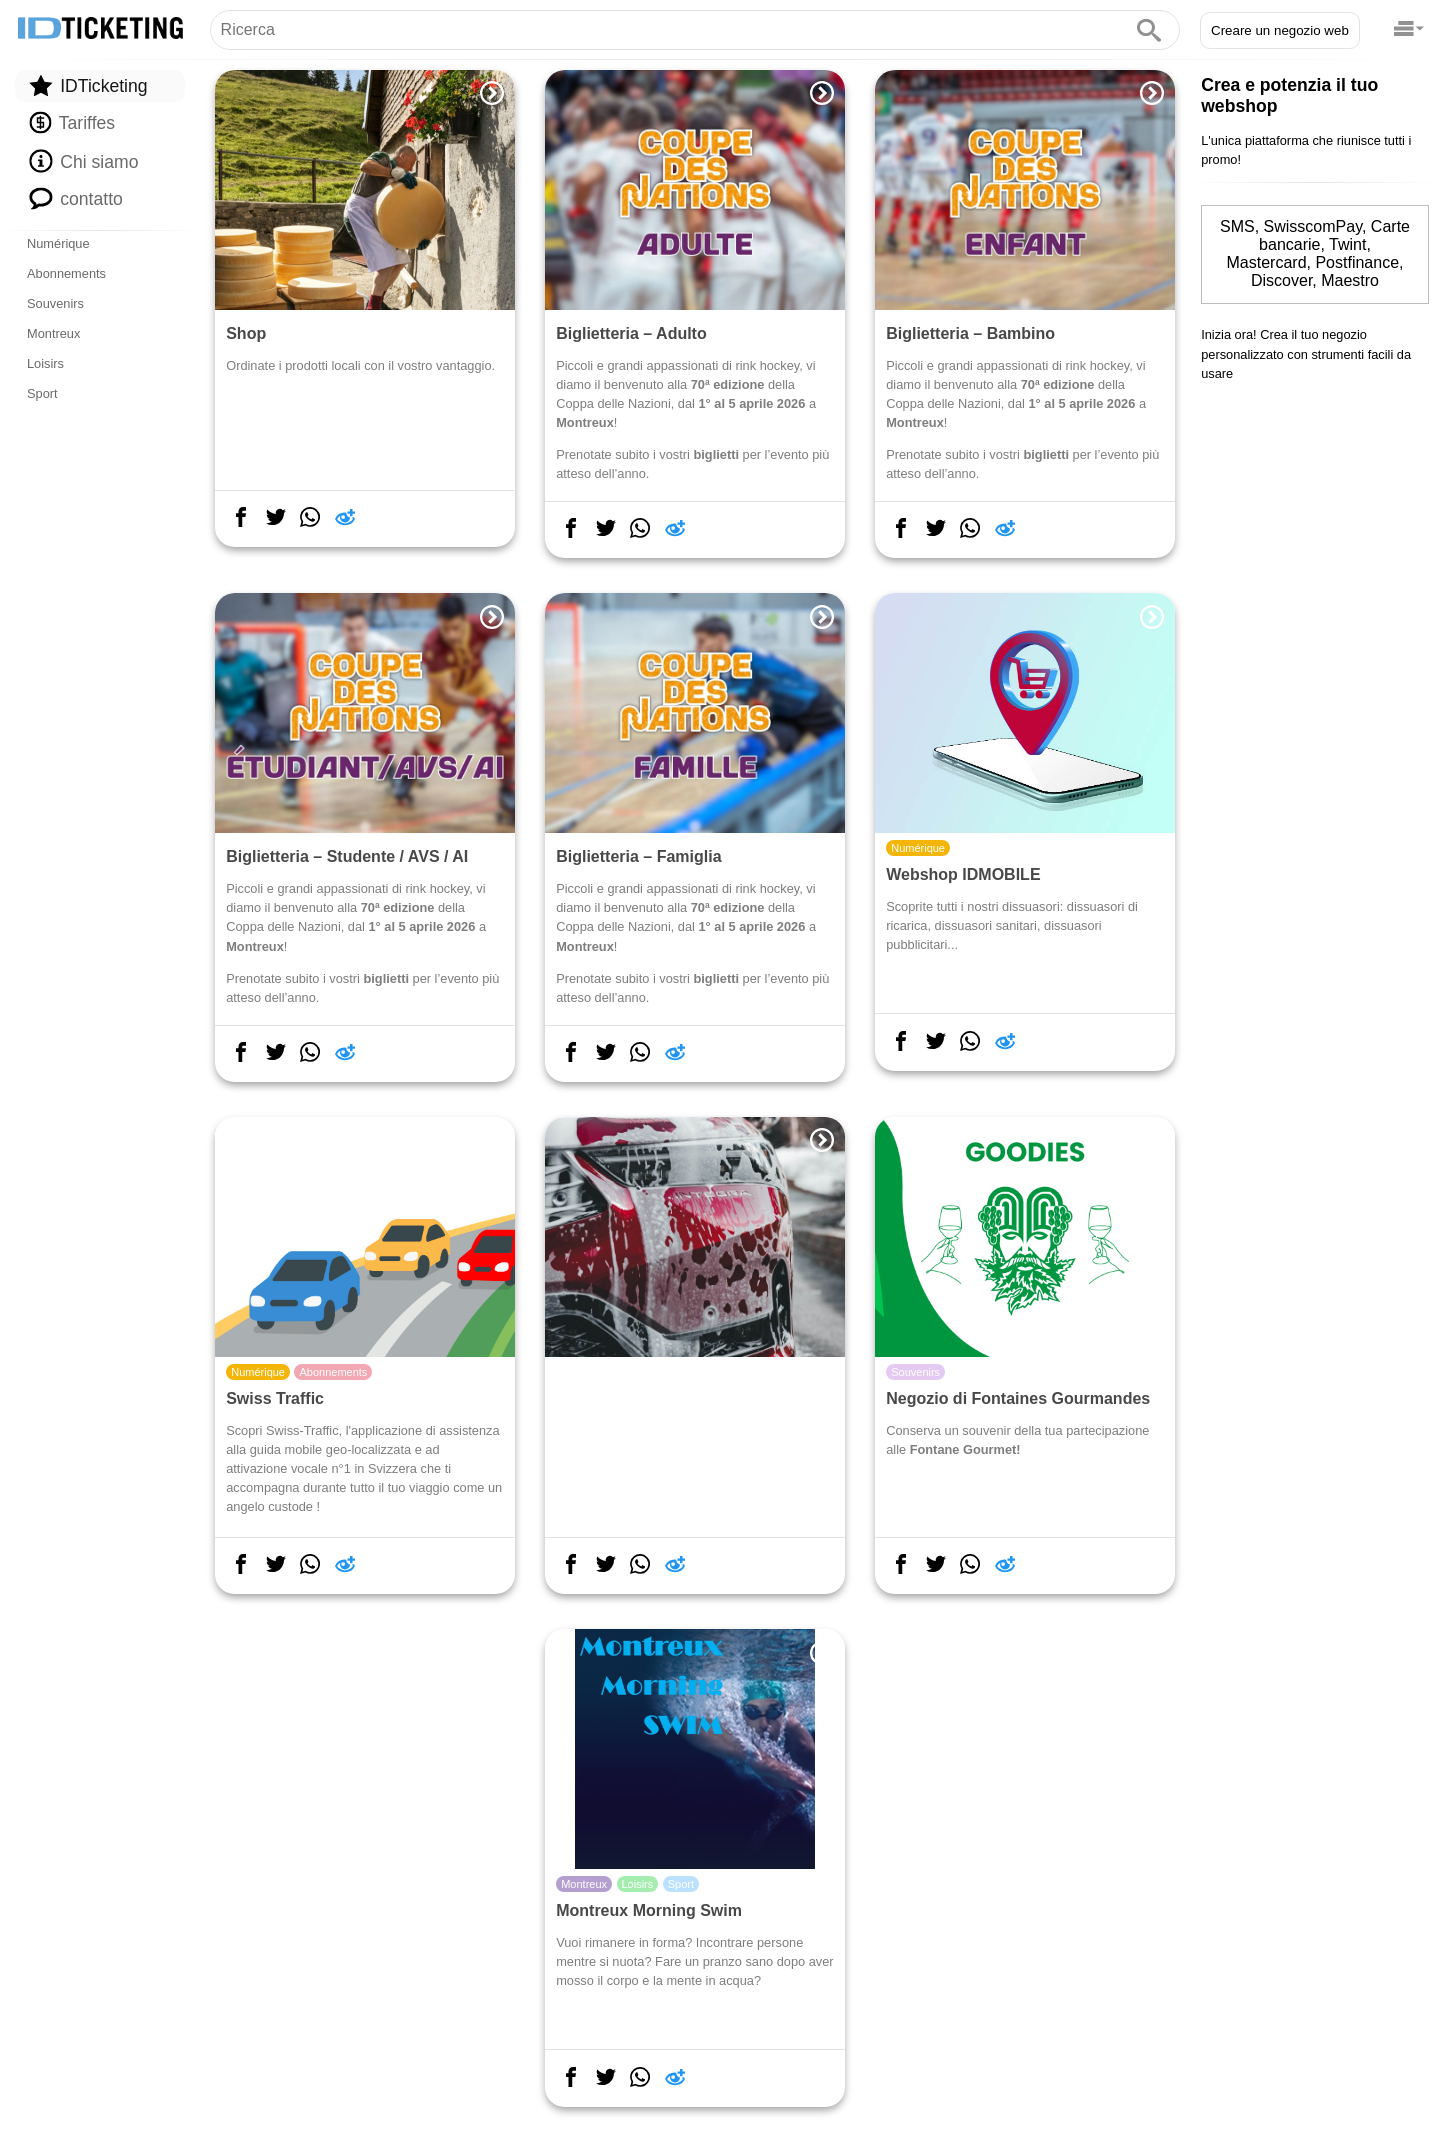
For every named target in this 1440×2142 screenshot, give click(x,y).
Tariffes (72, 123)
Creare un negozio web (1280, 30)
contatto (76, 198)
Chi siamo (83, 161)
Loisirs (45, 363)
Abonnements (66, 273)
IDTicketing (88, 85)
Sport (42, 393)
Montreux (53, 333)
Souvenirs (55, 303)
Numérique (58, 243)
